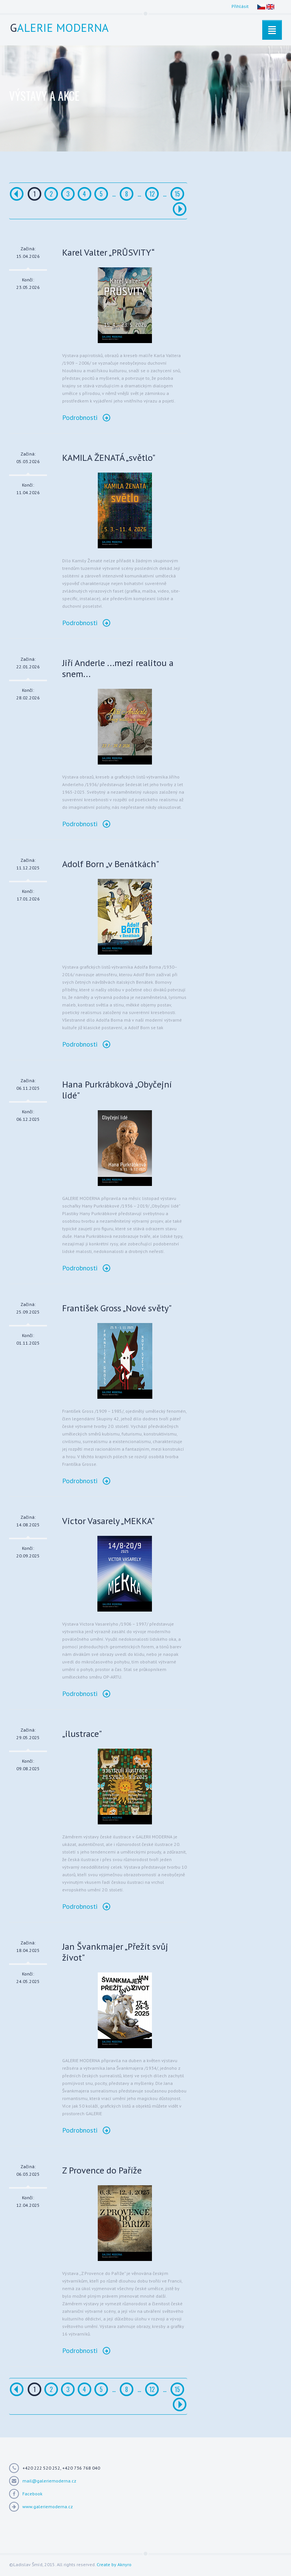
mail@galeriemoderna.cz (49, 2481)
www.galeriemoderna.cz (47, 2506)
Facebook (32, 2493)
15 (177, 193)
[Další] (179, 209)
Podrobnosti (86, 417)
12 (152, 193)
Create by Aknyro (114, 2564)
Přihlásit (240, 6)
